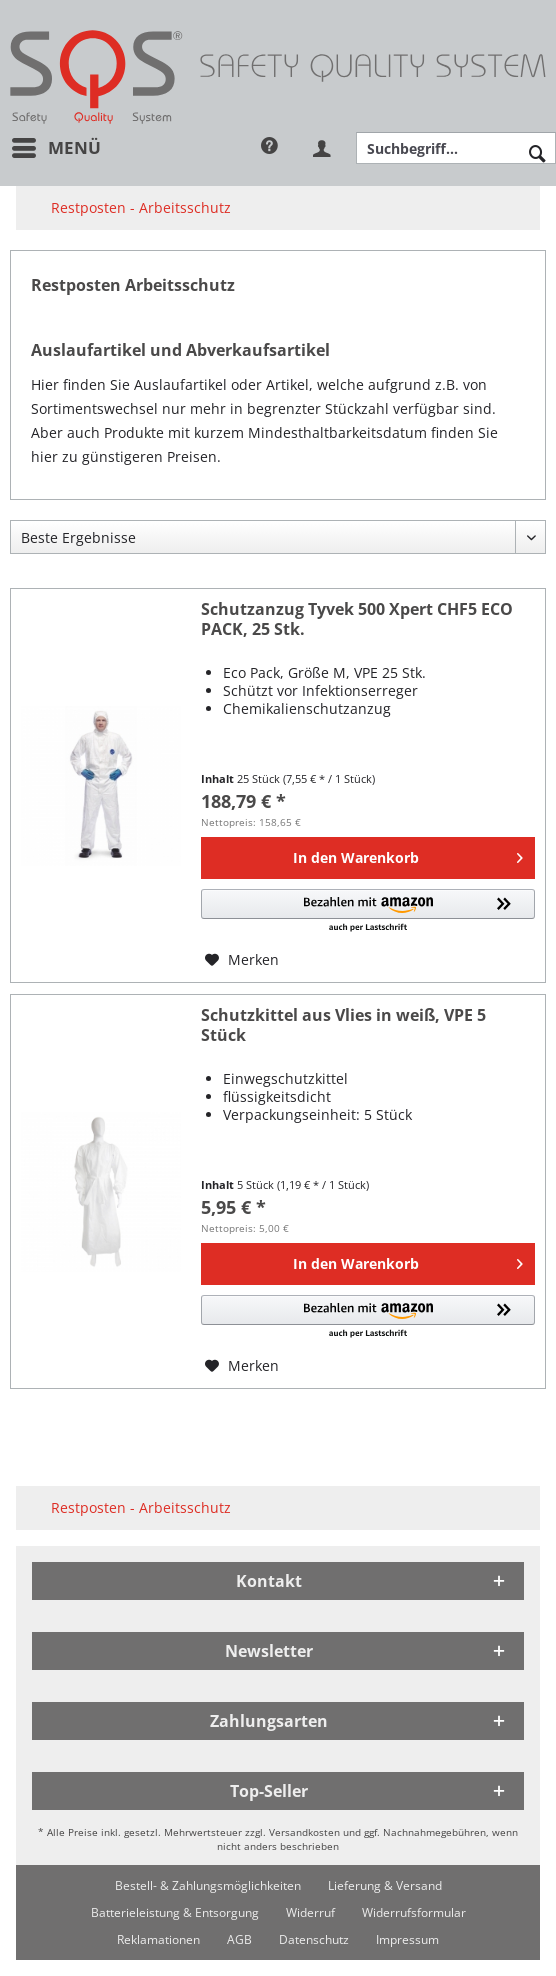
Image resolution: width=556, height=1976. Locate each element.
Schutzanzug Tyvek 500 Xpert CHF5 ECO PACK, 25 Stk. (357, 619)
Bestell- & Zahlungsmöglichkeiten (208, 1885)
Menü (56, 146)
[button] (368, 911)
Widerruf (310, 1912)
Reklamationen (158, 1939)
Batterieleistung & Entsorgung (175, 1912)
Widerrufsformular (414, 1912)
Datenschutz (314, 1939)
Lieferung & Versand (385, 1885)
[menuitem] (55, 147)
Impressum (407, 1939)
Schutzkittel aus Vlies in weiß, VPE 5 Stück (343, 1025)
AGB (239, 1939)
